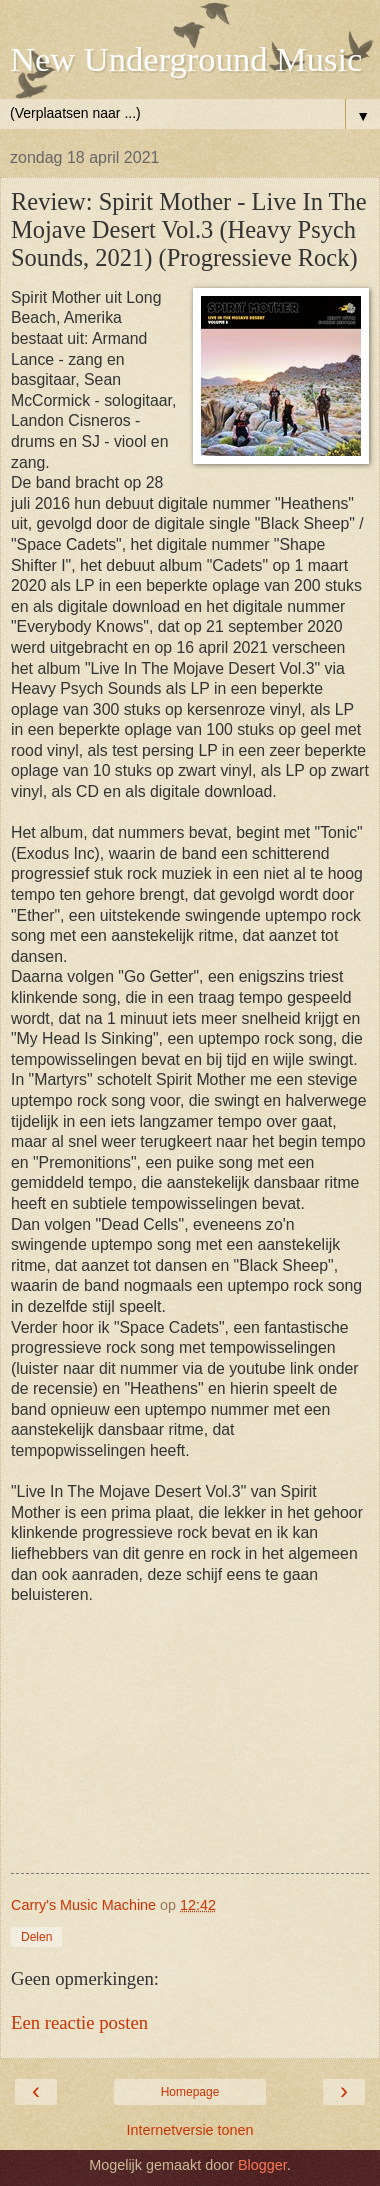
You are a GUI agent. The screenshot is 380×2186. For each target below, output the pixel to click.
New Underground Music (186, 59)
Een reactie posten (79, 2022)
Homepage (190, 2092)
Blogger (262, 2165)
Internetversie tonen (189, 2130)
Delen (36, 1937)
